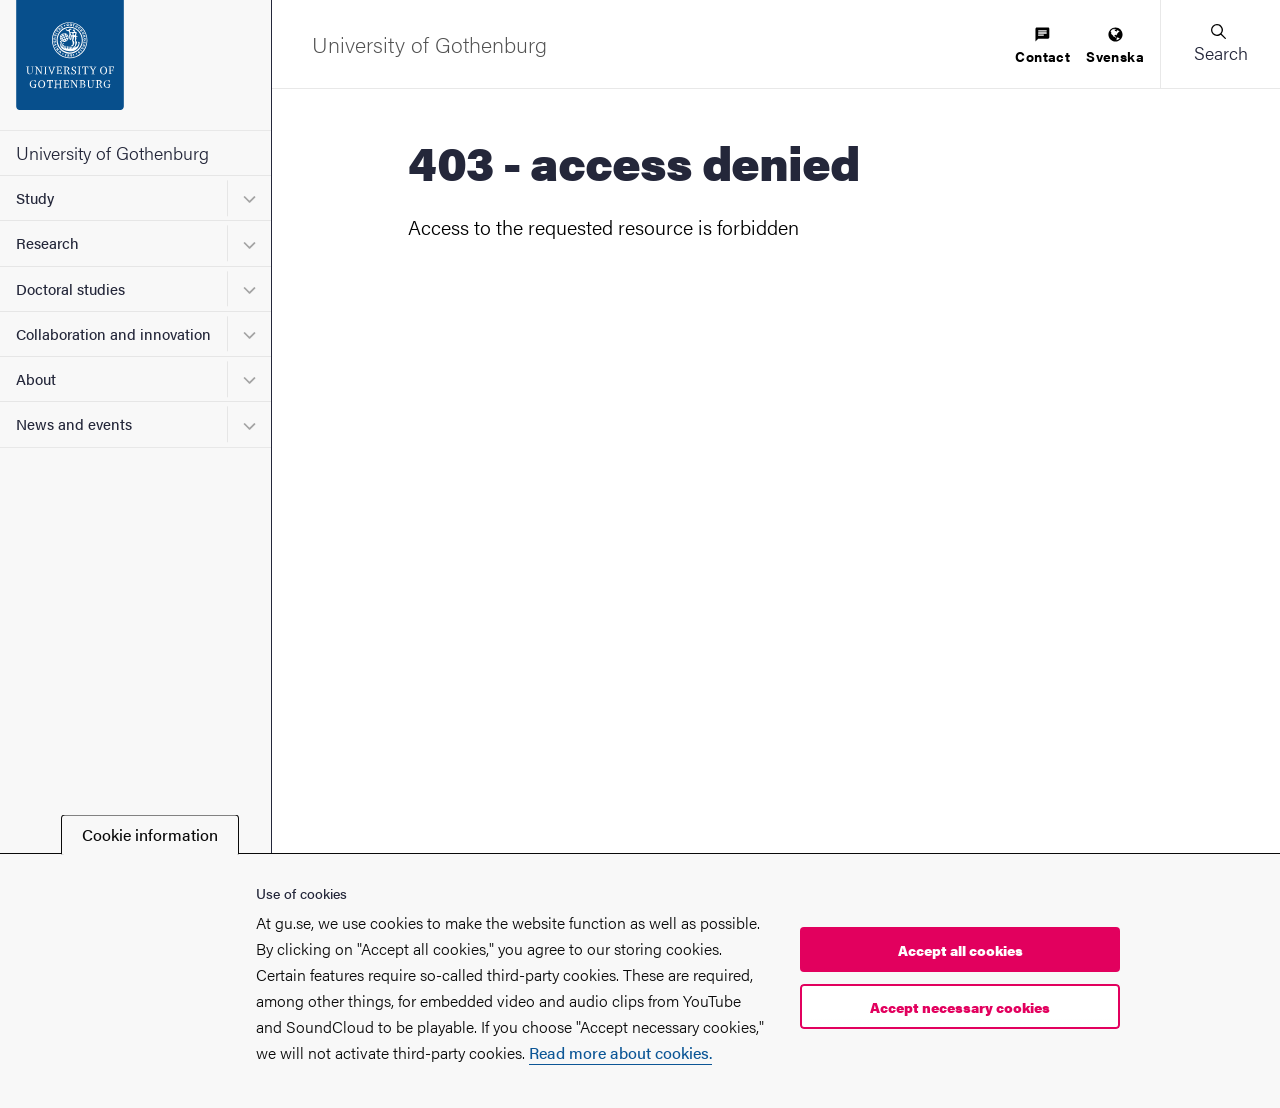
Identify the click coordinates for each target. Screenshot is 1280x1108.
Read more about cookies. (620, 1052)
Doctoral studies (70, 288)
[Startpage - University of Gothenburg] (135, 65)
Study (35, 197)
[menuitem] (1042, 46)
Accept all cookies (960, 950)
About (36, 378)
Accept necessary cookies (960, 1007)
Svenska (1115, 46)
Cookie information (150, 834)
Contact (1042, 46)
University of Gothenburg (112, 152)
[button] (1220, 44)
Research (47, 242)
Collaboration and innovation (113, 333)
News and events (74, 423)
